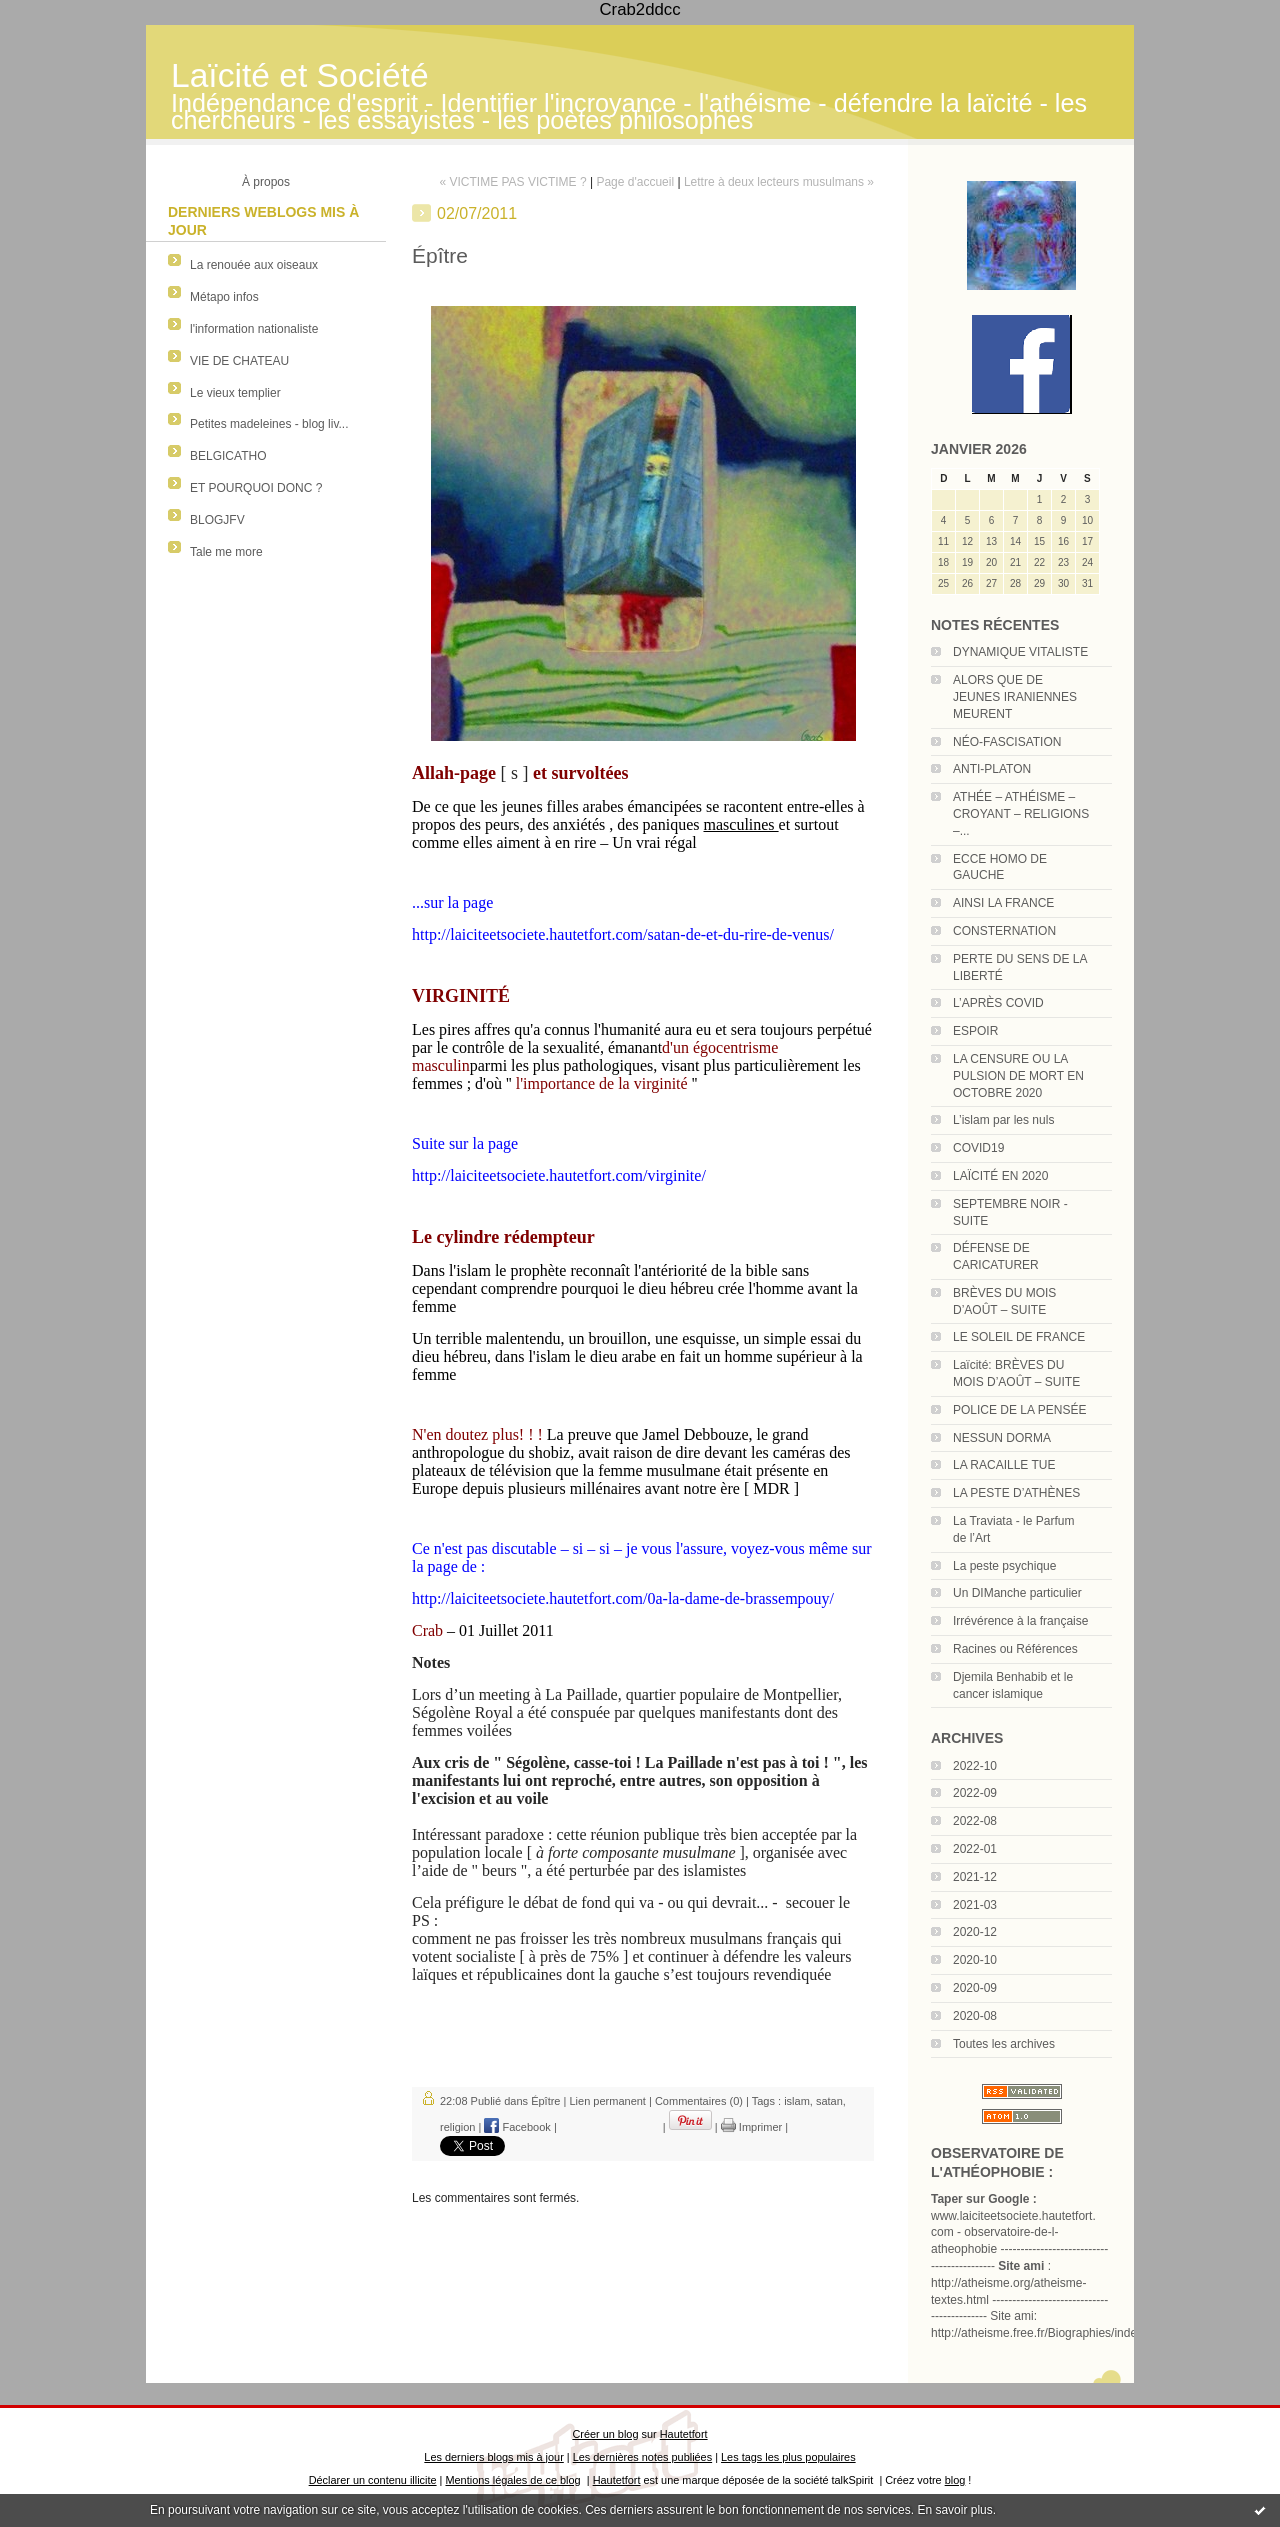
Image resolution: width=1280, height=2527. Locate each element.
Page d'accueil (635, 182)
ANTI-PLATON (992, 769)
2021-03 (975, 1905)
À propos (266, 182)
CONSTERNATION (1004, 931)
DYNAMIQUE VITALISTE (1020, 652)
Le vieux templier (235, 393)
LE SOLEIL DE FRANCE (1019, 1337)
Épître (545, 2101)
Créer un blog (605, 2434)
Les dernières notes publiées (642, 2457)
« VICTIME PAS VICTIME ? (512, 182)
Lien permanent (607, 2101)
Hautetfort (684, 2434)
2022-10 (975, 1766)
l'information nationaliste (254, 329)
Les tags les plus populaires (788, 2457)
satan (829, 2101)
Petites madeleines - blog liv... (269, 424)
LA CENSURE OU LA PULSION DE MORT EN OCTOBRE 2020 (1018, 1076)
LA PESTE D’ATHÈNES (1016, 1493)
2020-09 (975, 1988)
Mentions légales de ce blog (512, 2480)
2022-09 (975, 1793)
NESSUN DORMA (1002, 1438)
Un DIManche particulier (1017, 1593)
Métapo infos (224, 297)
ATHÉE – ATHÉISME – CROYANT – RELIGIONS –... (1021, 814)
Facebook (517, 2127)
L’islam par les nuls (1003, 1120)
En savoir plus (954, 2510)
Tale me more (226, 552)
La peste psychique (1004, 1566)
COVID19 (978, 1148)
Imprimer (751, 2127)
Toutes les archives (1004, 2044)
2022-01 (975, 1849)
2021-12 (975, 1877)
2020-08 (975, 2016)
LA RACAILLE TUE (1004, 1465)
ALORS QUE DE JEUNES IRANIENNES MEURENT (1015, 697)
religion (457, 2127)
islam (797, 2101)
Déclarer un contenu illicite (373, 2480)
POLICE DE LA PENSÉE (1019, 1410)
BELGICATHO (228, 456)
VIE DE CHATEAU (239, 361)
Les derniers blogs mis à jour (493, 2457)
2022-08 (975, 1821)
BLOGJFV (217, 520)
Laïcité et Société (300, 75)
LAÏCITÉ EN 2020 (1000, 1176)
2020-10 (975, 1960)
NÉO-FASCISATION (1007, 742)
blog (955, 2480)
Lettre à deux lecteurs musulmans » (779, 182)
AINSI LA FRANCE (1003, 903)
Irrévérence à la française (1020, 1621)
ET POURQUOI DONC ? (256, 488)
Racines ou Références (1015, 1649)
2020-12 (975, 1932)
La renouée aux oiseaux (254, 265)
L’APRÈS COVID (998, 1003)
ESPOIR (975, 1031)
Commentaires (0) (699, 2101)
